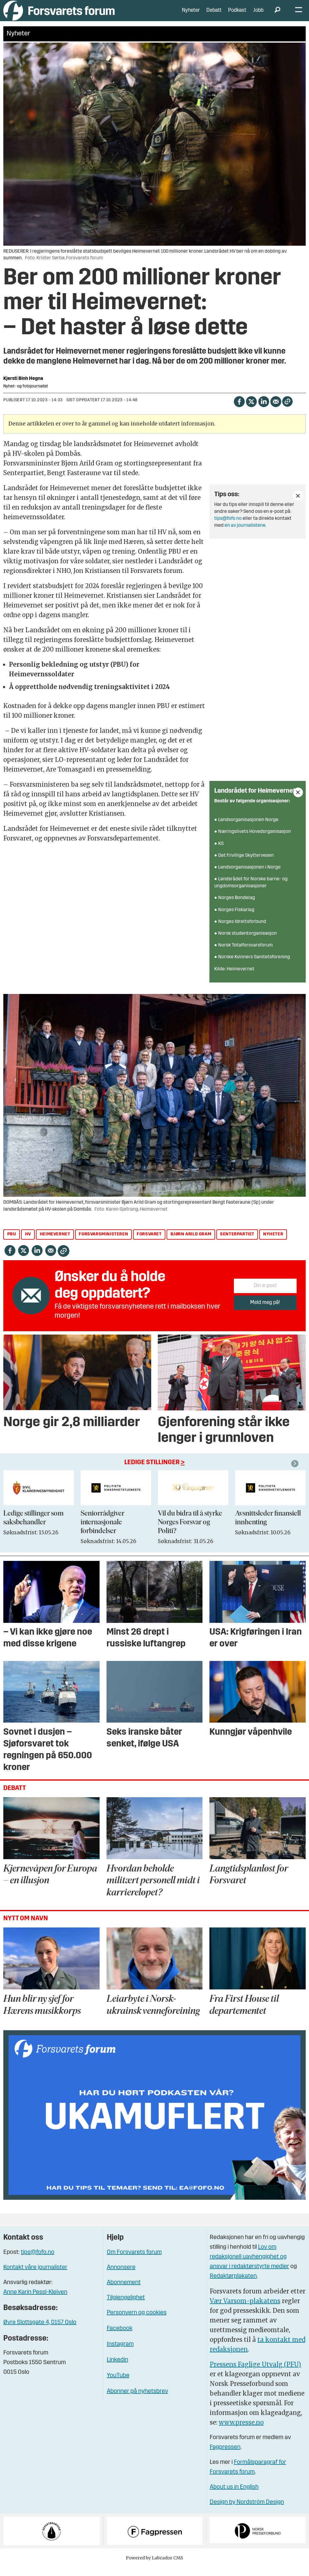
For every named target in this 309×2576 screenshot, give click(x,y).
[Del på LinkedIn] (263, 410)
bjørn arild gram (191, 1243)
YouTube (118, 2385)
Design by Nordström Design (247, 2511)
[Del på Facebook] (239, 410)
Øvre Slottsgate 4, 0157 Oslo (39, 2331)
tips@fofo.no (228, 527)
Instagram (120, 2353)
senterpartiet (237, 1243)
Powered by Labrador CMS (154, 2567)
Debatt (213, 15)
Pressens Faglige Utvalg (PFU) (255, 2373)
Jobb (258, 15)
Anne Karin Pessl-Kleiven (35, 2301)
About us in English (234, 2496)
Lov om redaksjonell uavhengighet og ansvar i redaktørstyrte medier (249, 2266)
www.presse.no (241, 2431)
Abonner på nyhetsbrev (137, 2400)
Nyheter (191, 15)
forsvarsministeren (103, 1243)
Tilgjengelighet (126, 2307)
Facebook (119, 2338)
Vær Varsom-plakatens (245, 2310)
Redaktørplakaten (233, 2285)
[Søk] (277, 15)
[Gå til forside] (59, 15)
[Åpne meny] (298, 15)
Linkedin (117, 2369)
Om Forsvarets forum (134, 2261)
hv (28, 1243)
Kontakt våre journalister (35, 2276)
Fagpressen (225, 2456)
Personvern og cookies (137, 2322)
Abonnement (124, 2292)
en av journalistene (245, 534)
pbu (11, 1243)
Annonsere (121, 2276)
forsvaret (149, 1243)
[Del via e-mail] (276, 410)
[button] (296, 1473)
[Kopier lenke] (287, 410)
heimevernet (55, 1243)
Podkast (237, 15)
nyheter (273, 1243)
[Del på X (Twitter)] (251, 410)
